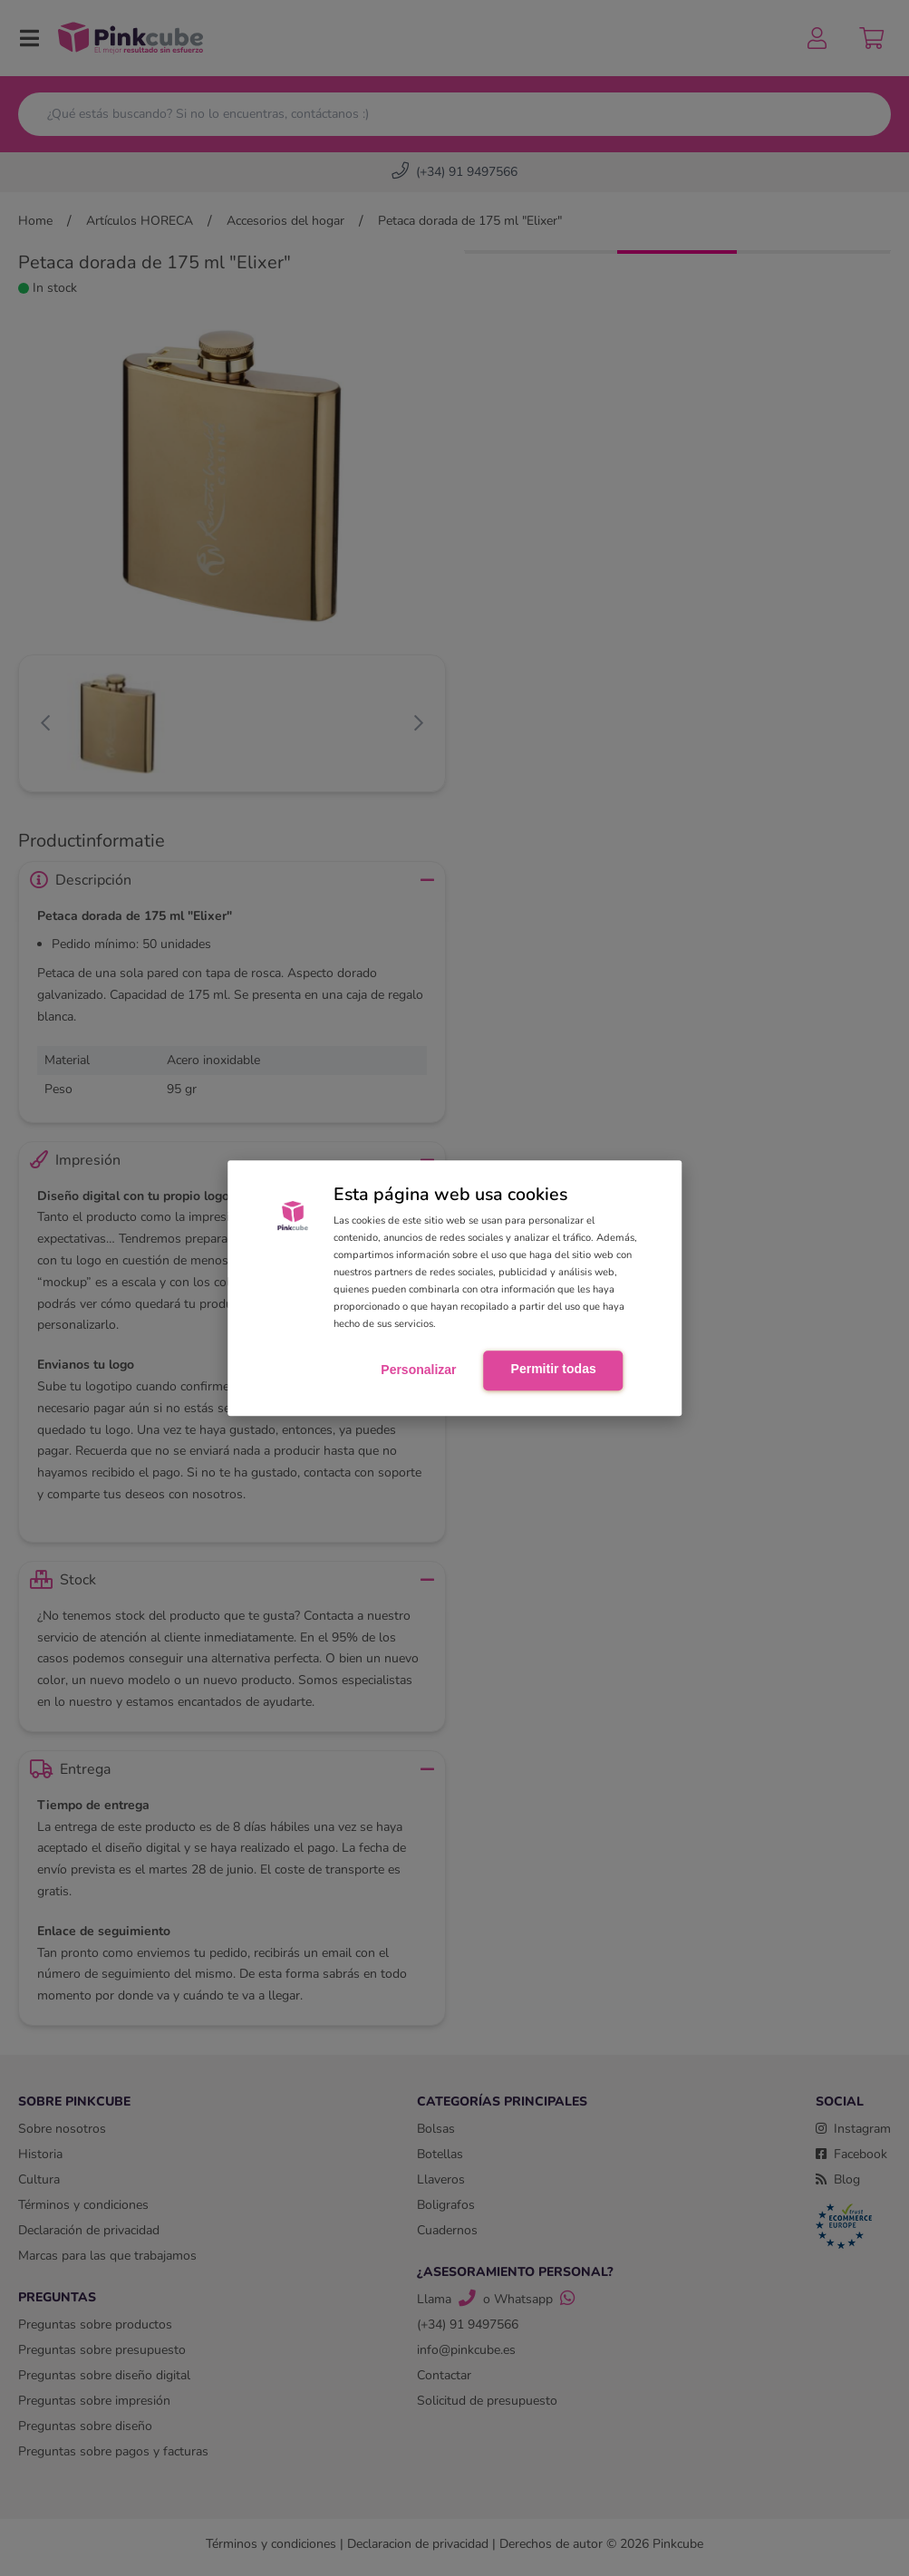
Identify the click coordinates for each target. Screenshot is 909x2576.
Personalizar (418, 1369)
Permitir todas (553, 1368)
